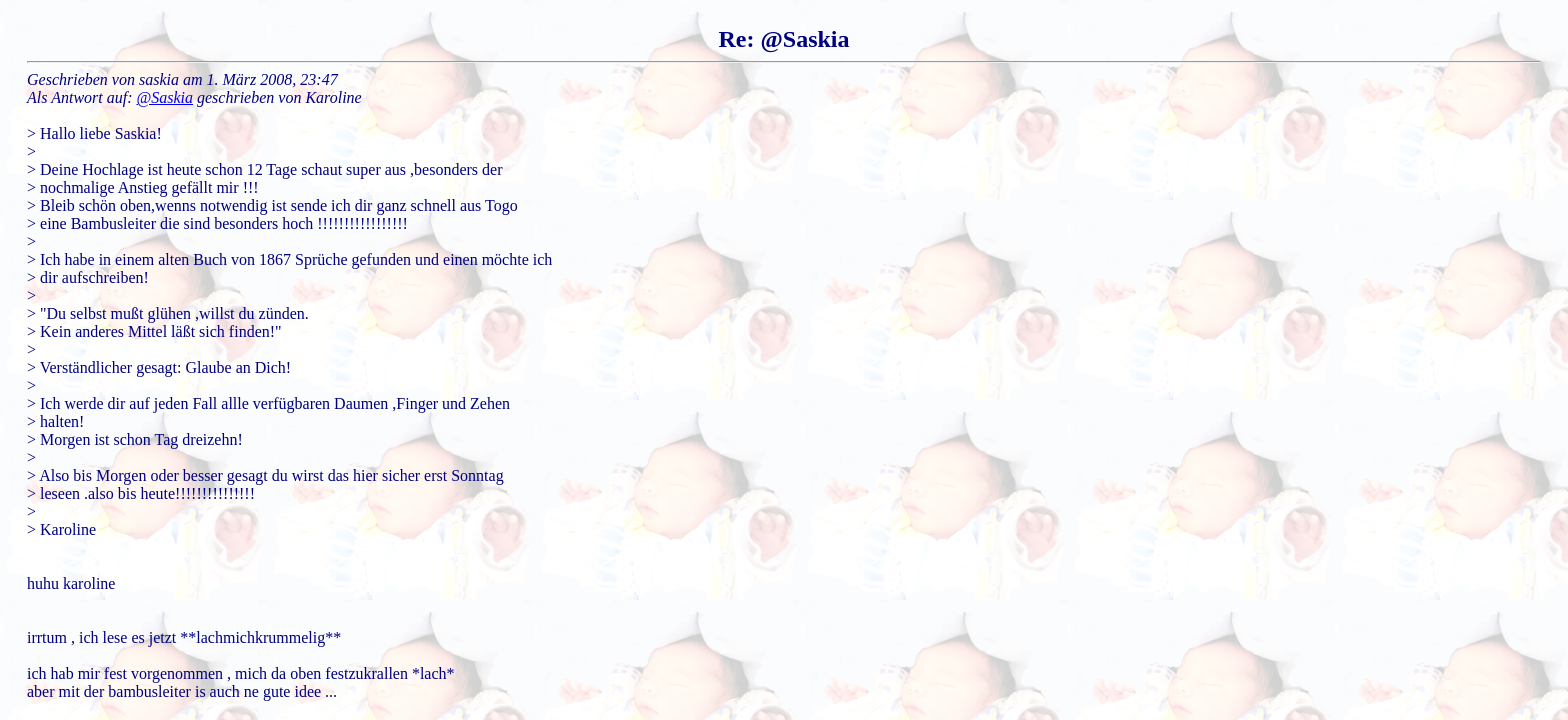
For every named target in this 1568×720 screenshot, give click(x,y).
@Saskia (165, 97)
